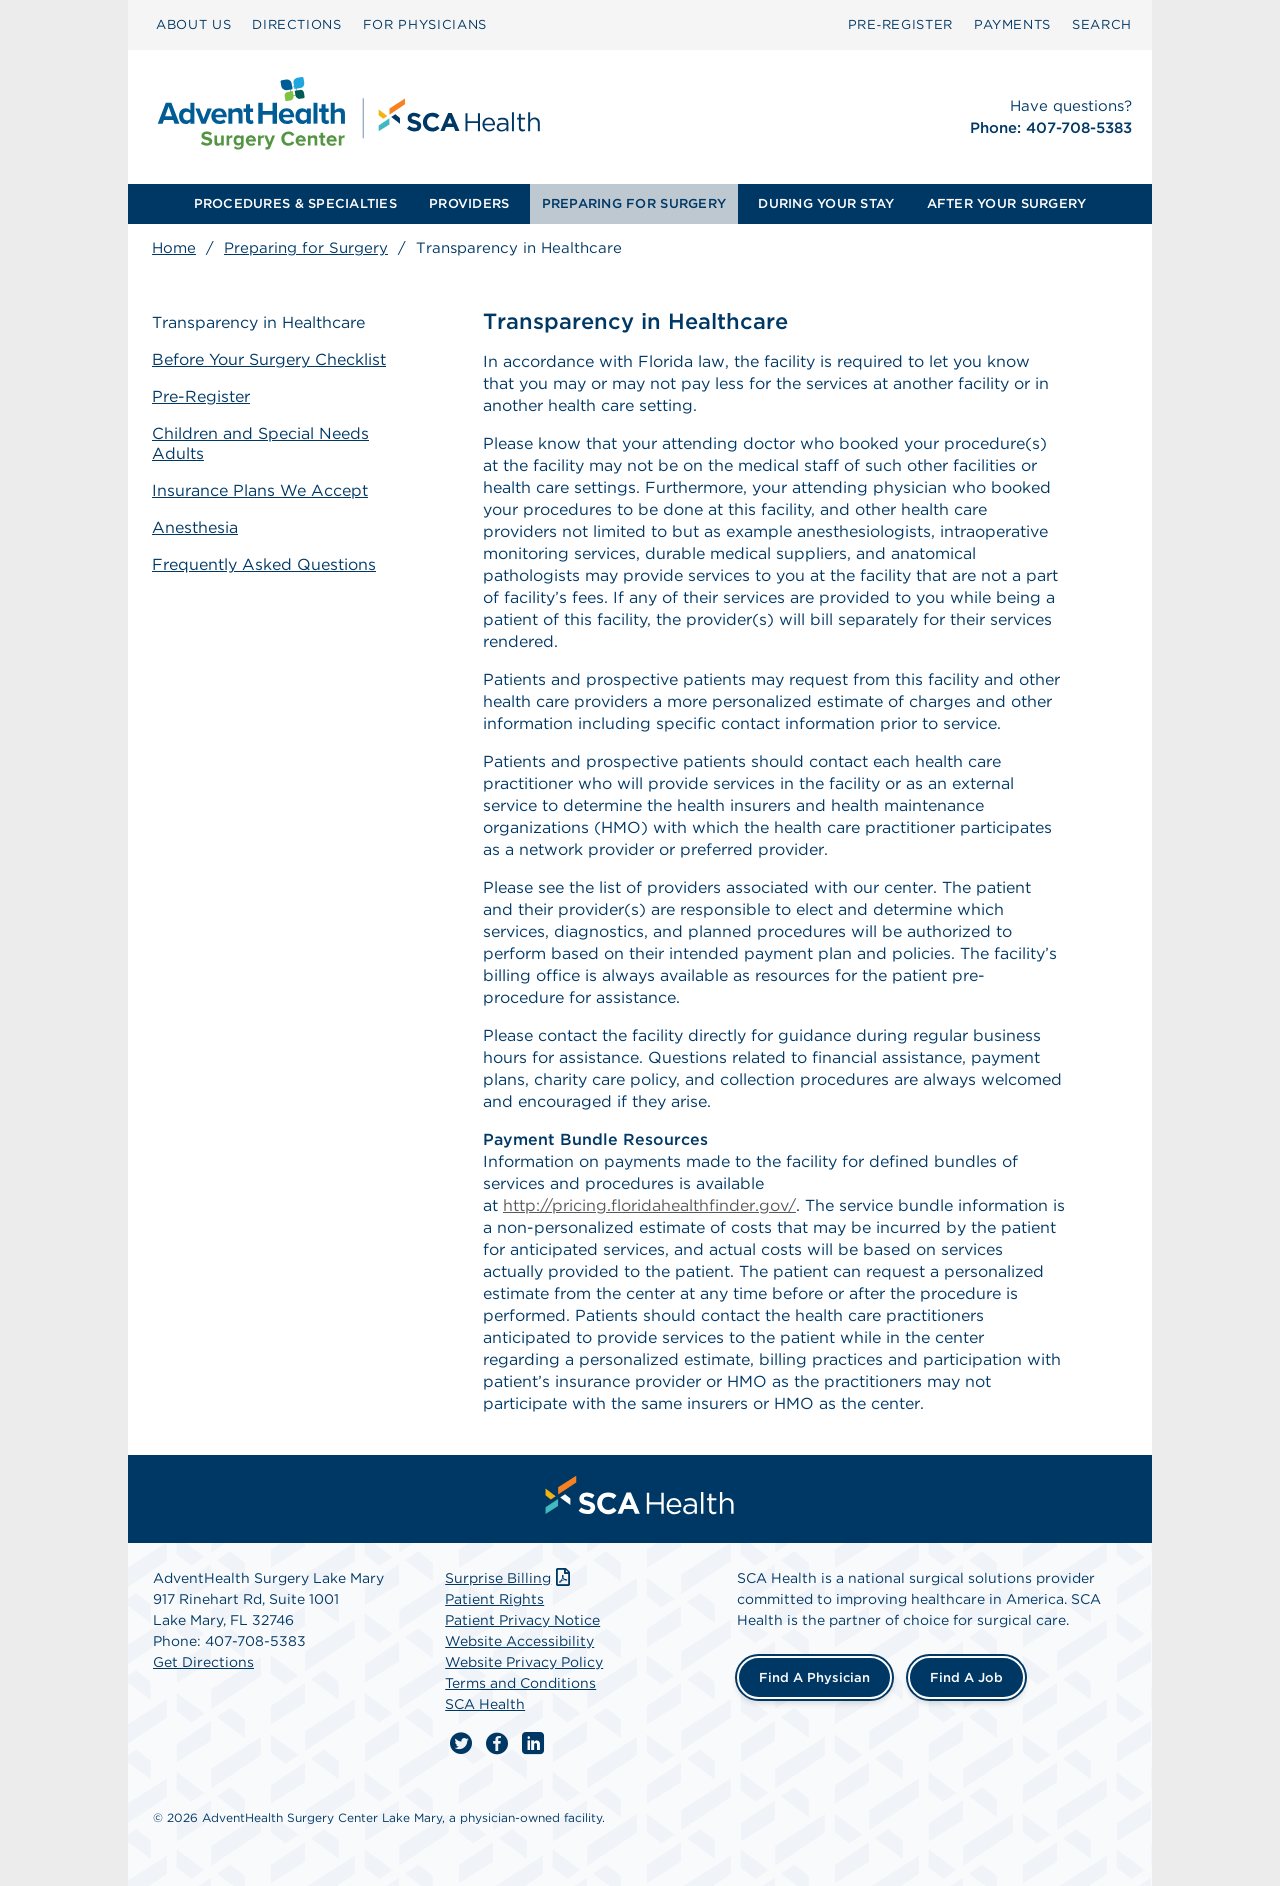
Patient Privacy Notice (522, 1620)
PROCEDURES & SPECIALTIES (295, 203)
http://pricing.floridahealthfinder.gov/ (649, 1205)
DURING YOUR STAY (826, 203)
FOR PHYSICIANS (425, 24)
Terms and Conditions (520, 1683)
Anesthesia (195, 527)
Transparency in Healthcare (258, 322)
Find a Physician (814, 1677)
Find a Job (966, 1677)
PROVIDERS (469, 203)
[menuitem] (193, 25)
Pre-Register (201, 396)
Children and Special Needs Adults (260, 444)
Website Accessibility (519, 1641)
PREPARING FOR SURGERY (634, 203)
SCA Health (485, 1704)
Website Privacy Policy (524, 1662)
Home (174, 248)
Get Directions (203, 1662)
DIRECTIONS (297, 24)
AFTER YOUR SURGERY (1007, 203)
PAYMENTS (1012, 24)
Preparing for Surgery (306, 248)
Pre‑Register (900, 24)
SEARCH (1102, 24)
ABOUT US (193, 24)
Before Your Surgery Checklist (269, 359)
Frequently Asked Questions (264, 564)
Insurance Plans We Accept (260, 490)
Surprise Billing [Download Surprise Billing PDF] (509, 1578)
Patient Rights (494, 1599)
